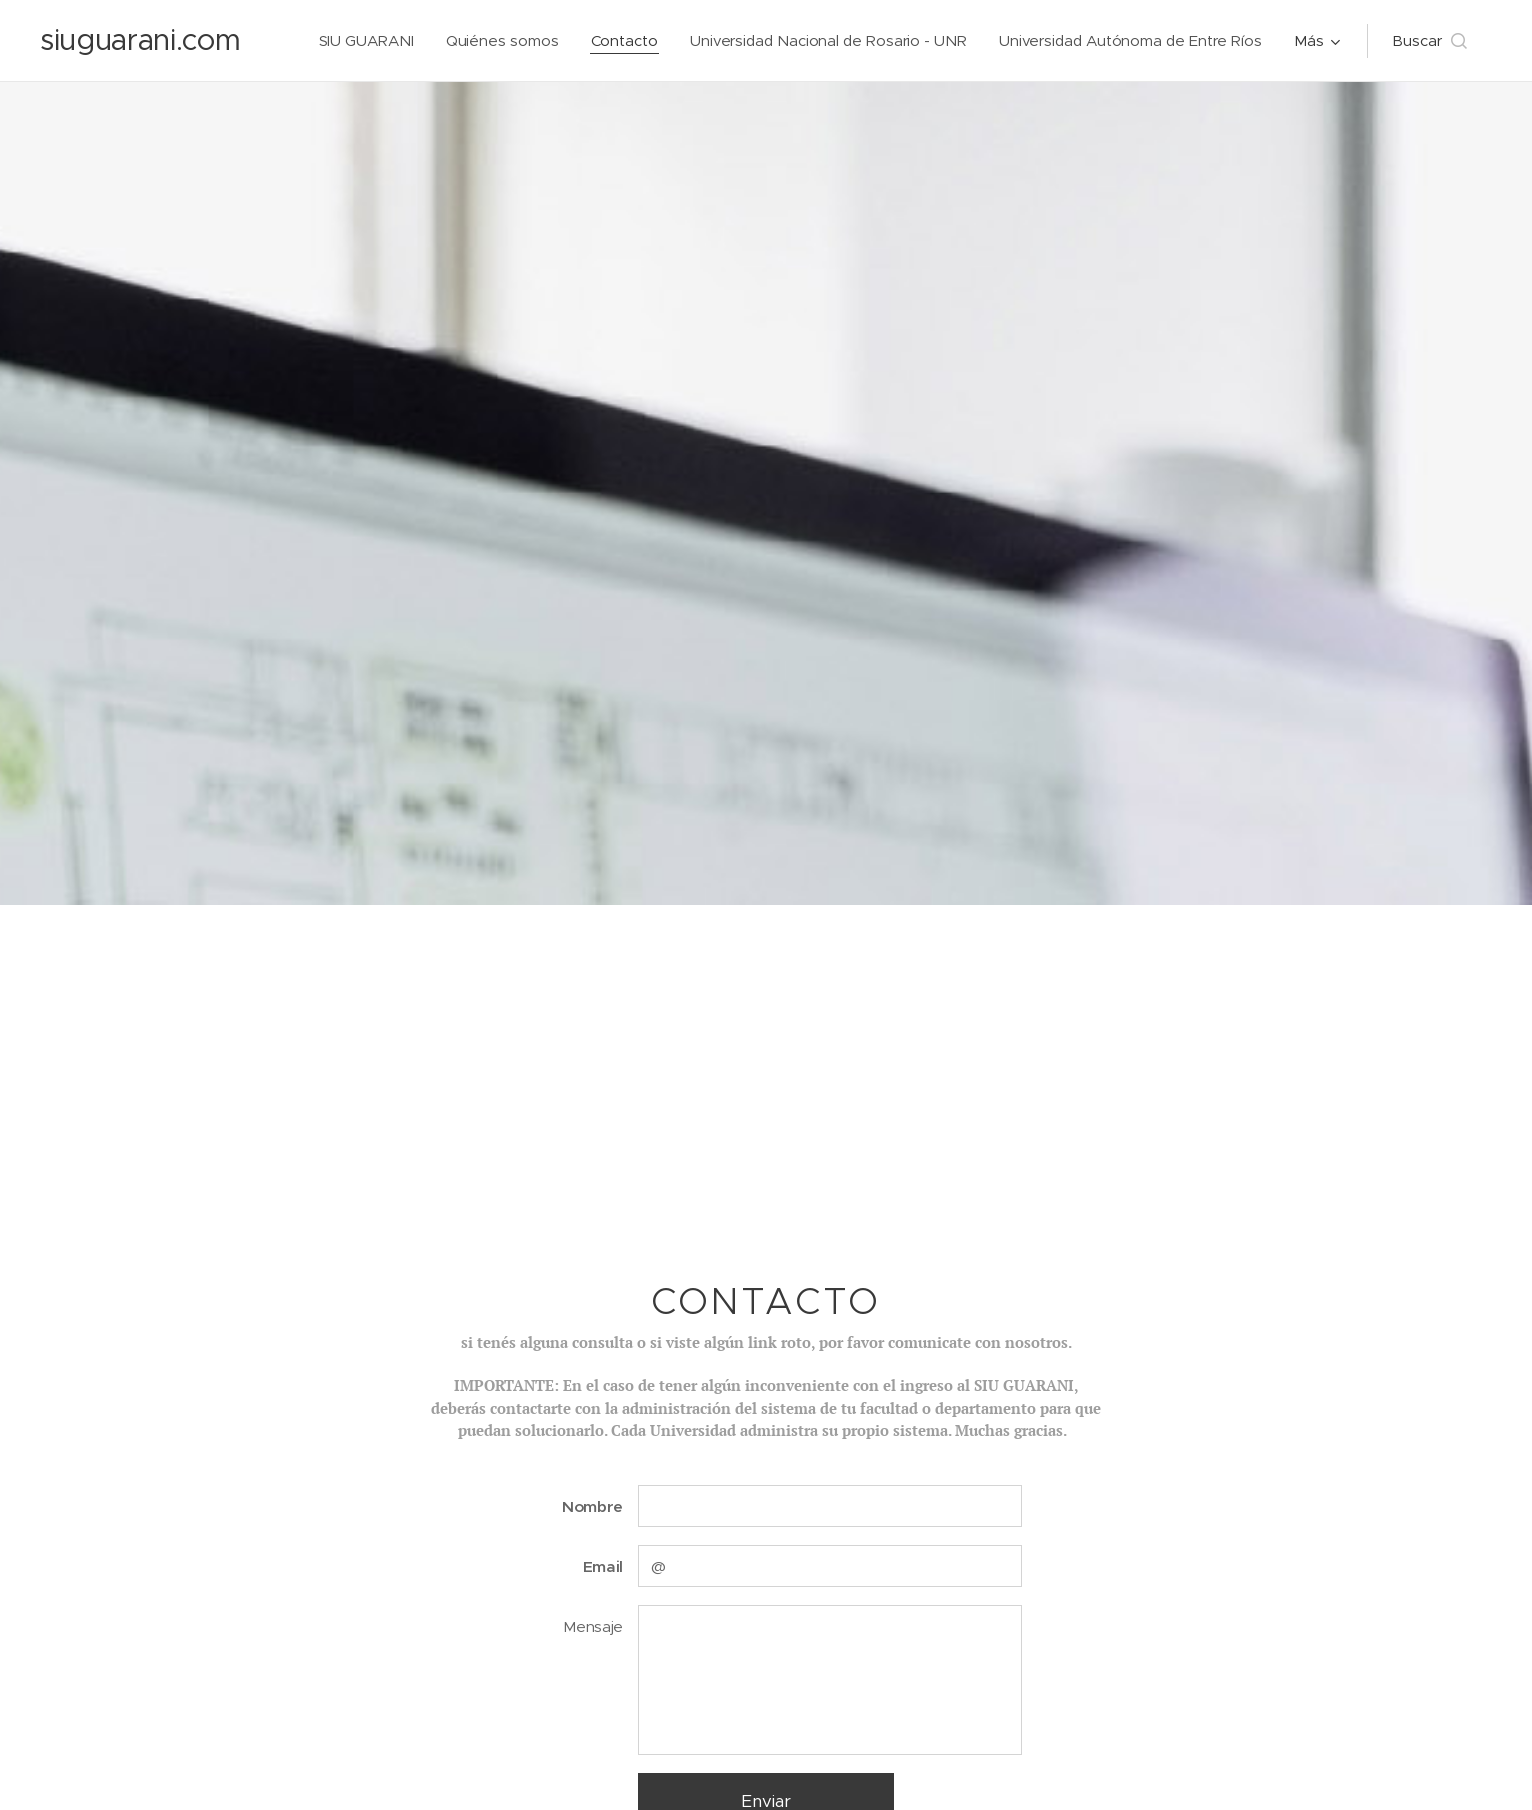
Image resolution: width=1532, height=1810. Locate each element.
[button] (1429, 41)
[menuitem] (363, 41)
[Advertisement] (766, 1055)
